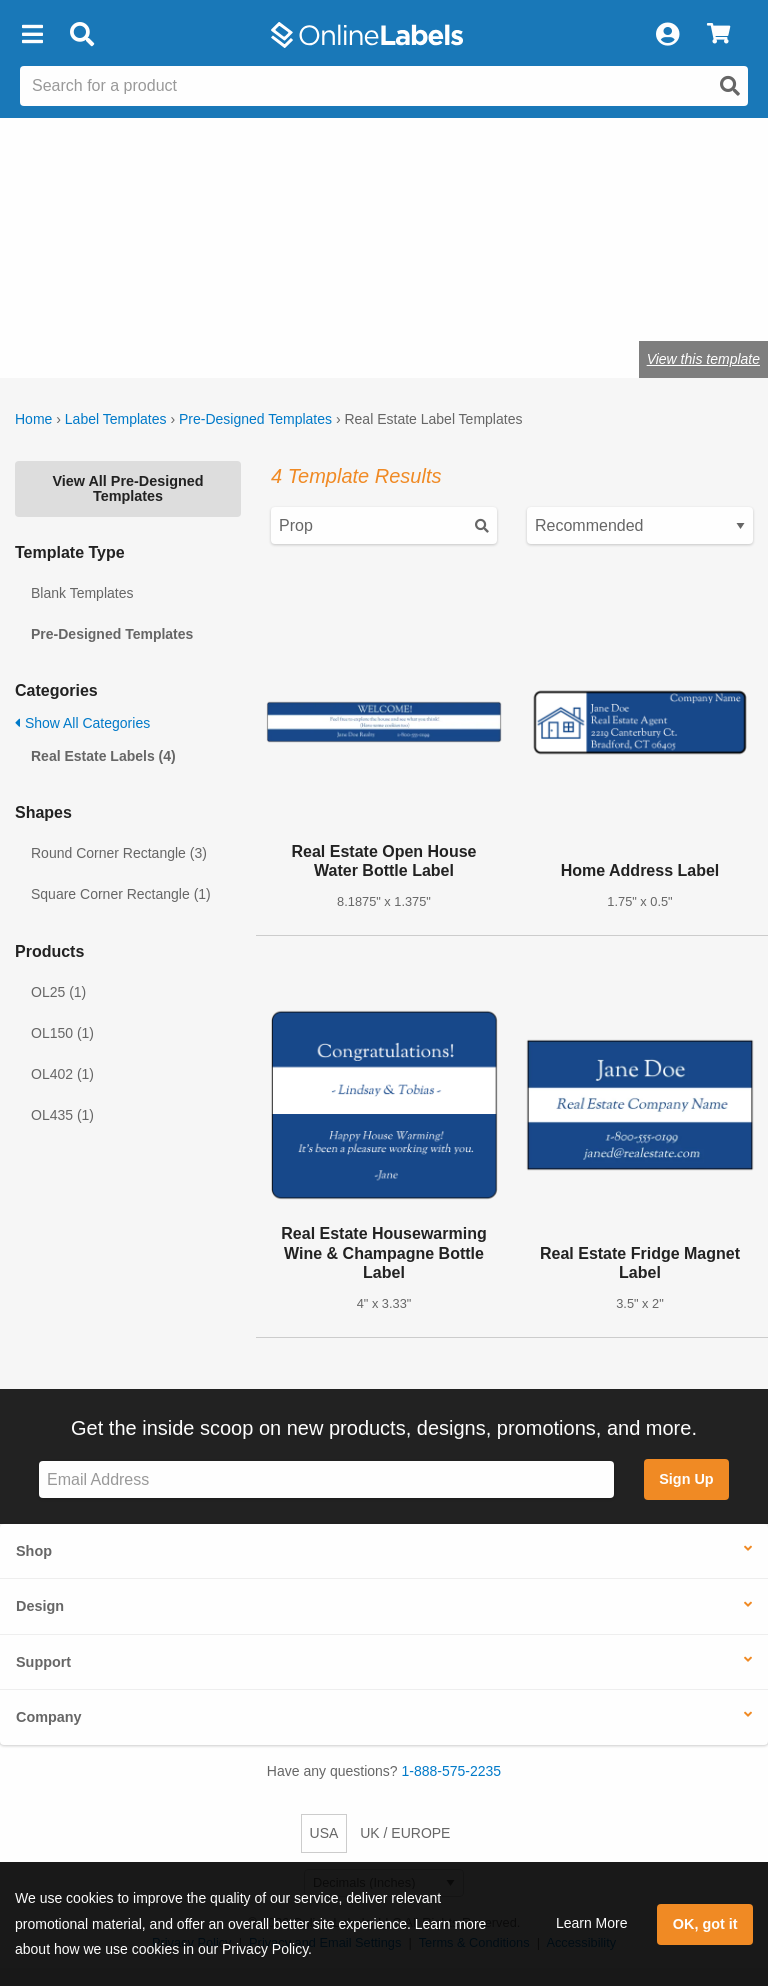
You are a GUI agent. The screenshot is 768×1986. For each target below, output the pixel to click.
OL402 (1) (62, 1074)
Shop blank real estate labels (113, 297)
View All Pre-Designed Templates (127, 488)
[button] (32, 35)
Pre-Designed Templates (255, 419)
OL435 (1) (62, 1115)
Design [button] (40, 1606)
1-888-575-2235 (452, 1771)
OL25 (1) (58, 992)
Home (33, 419)
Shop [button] (34, 1551)
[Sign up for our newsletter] (326, 1479)
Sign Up (686, 1479)
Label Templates (116, 419)
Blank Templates (82, 593)
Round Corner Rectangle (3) (119, 853)
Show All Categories (82, 723)
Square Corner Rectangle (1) (121, 894)
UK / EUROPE (405, 1833)
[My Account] (667, 35)
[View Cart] (718, 35)
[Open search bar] (81, 35)
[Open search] (730, 86)
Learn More (592, 1923)
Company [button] (49, 1717)
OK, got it (705, 1924)
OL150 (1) (62, 1033)
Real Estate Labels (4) (103, 756)
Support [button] (43, 1662)
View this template (703, 359)
